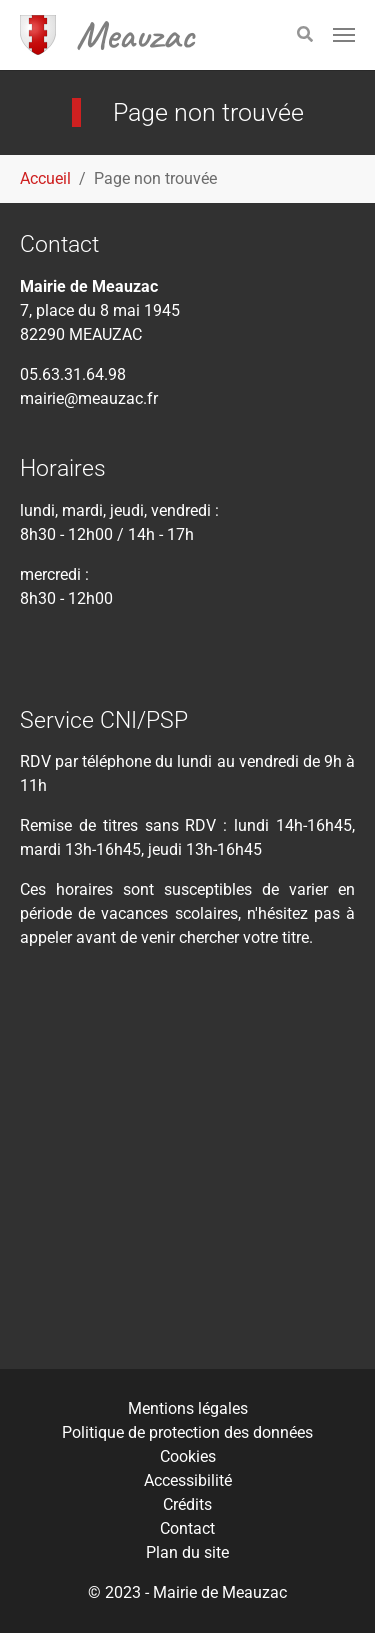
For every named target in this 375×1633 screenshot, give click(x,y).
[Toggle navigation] (344, 35)
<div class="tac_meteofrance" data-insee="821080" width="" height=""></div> (187, 1173)
